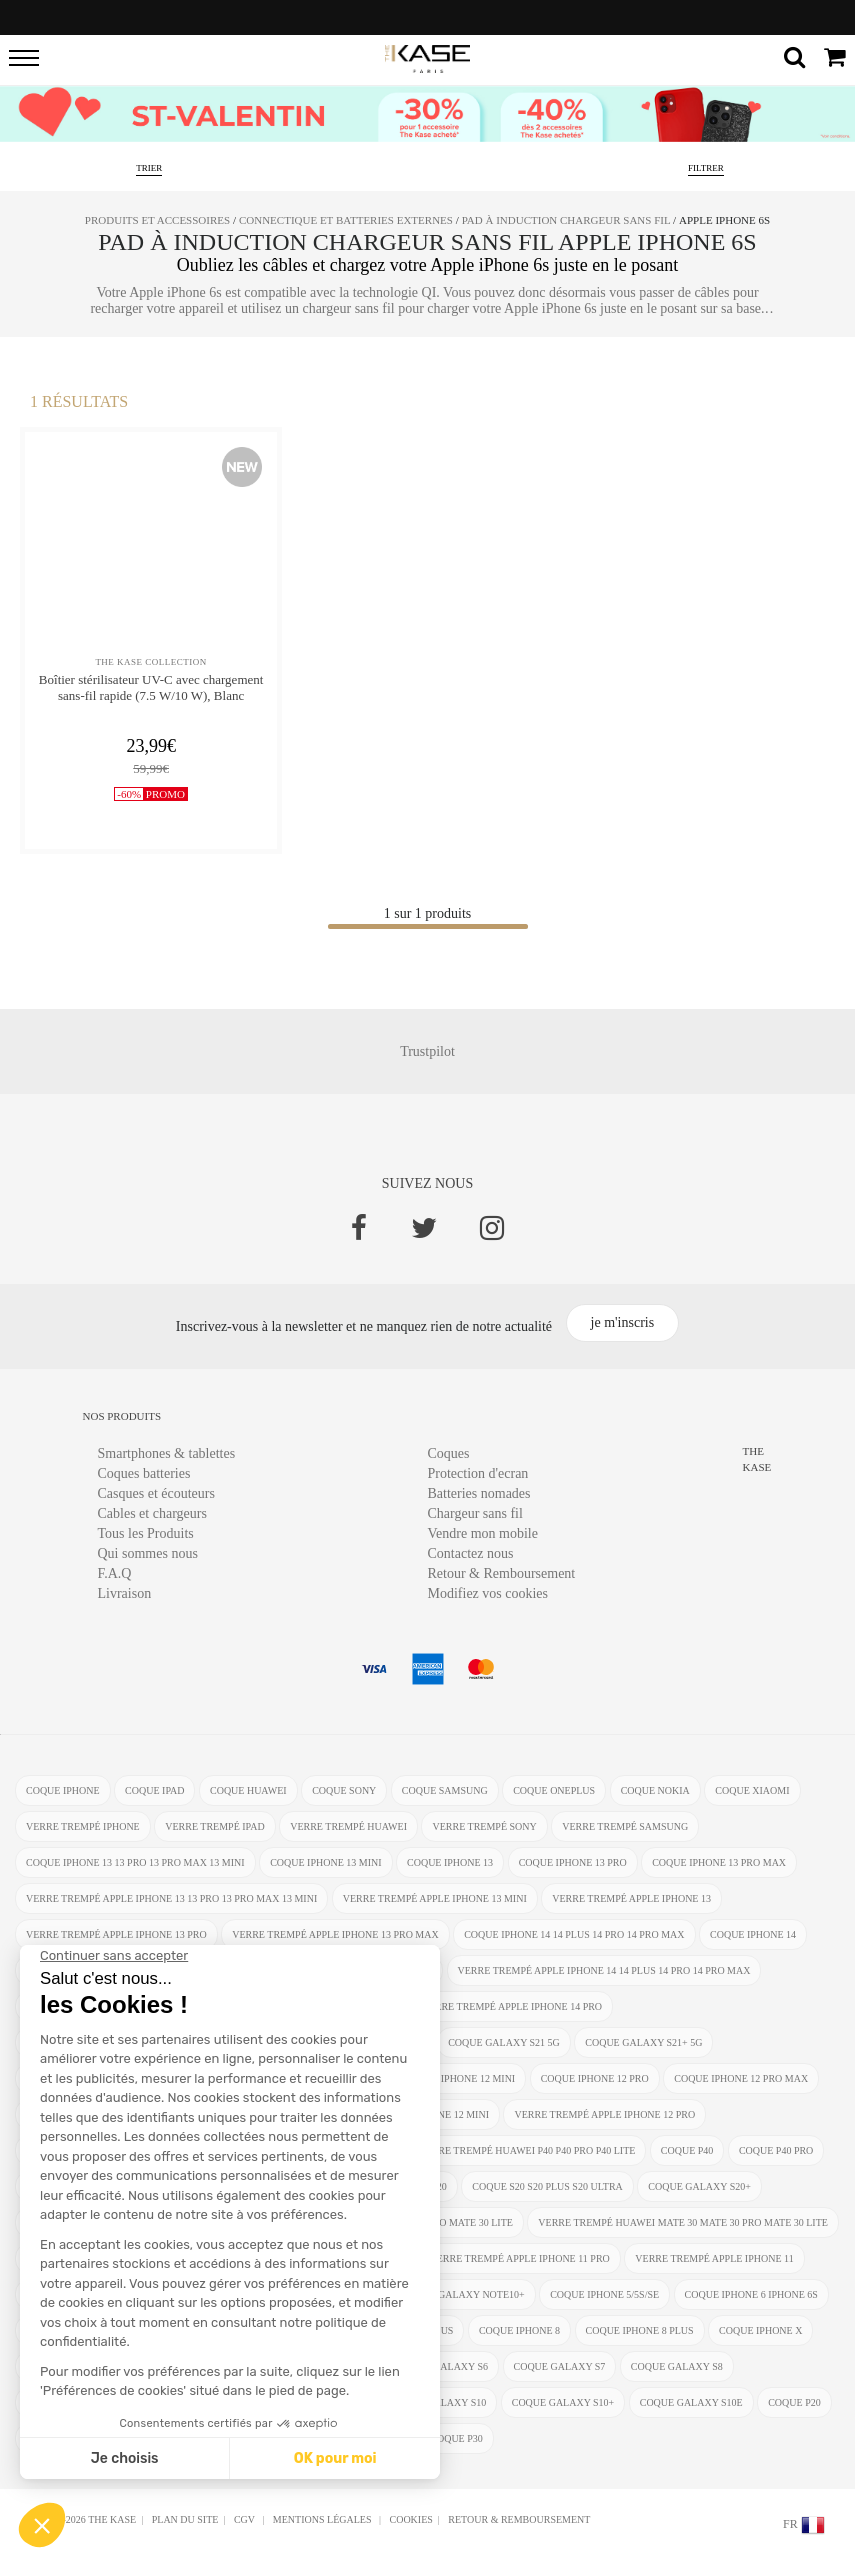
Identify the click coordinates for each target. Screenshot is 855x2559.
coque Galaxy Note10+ (463, 2294)
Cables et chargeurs (152, 1513)
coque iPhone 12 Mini (459, 2078)
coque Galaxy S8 (677, 2366)
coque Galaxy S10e (691, 2402)
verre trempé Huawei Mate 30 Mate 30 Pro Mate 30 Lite (683, 2222)
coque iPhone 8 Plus (640, 2330)
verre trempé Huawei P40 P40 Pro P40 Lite (526, 2150)
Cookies (410, 2519)
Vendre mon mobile (483, 1533)
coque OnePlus (554, 1790)
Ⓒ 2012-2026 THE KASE (83, 2519)
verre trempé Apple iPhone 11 (714, 2258)
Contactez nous (471, 1553)
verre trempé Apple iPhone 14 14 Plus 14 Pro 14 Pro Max (604, 1970)
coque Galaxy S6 (442, 2366)
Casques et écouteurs (156, 1493)
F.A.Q (115, 1573)
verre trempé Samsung (625, 1826)
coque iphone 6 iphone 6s (751, 2294)
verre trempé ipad (214, 1826)
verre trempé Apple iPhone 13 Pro (116, 1934)
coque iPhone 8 (519, 2330)
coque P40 (687, 2150)
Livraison (125, 1593)
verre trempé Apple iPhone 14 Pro (511, 2006)
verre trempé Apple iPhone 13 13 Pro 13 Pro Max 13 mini (171, 1898)
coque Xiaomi (752, 1790)
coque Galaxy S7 (560, 2366)
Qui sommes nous (148, 1553)
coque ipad (154, 1790)
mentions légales (323, 2519)
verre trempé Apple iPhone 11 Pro (519, 2258)
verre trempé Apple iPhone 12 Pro (604, 2114)
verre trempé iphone (83, 1826)
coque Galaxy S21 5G (504, 2042)
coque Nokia (655, 1790)
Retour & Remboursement (502, 1573)
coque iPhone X (760, 2330)
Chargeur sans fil (475, 1513)
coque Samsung (445, 1790)
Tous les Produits (146, 1533)
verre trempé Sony (484, 1826)
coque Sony (344, 1790)
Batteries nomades (479, 1493)
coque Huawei (248, 1790)
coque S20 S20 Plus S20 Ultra (547, 2186)
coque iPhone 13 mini (325, 1862)
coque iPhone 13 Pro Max (719, 1862)
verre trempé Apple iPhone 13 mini (435, 1898)
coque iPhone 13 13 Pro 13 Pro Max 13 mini (135, 1862)
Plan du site (185, 2519)
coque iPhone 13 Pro (573, 1862)
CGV (245, 2519)
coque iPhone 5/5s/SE (604, 2294)
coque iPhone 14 (753, 1934)
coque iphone (63, 1790)
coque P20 (794, 2402)
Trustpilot (427, 1051)
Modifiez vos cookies (488, 1593)
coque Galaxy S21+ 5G (643, 2042)
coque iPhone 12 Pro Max (741, 2078)
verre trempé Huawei (348, 1826)
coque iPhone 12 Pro (595, 2078)
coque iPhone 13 (450, 1862)
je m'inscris (623, 1322)
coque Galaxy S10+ (563, 2402)
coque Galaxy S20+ (699, 2186)
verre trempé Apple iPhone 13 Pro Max (335, 1934)
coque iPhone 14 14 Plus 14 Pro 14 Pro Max (574, 1934)
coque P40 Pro (776, 2150)
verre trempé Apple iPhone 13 (631, 1898)
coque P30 (456, 2438)
